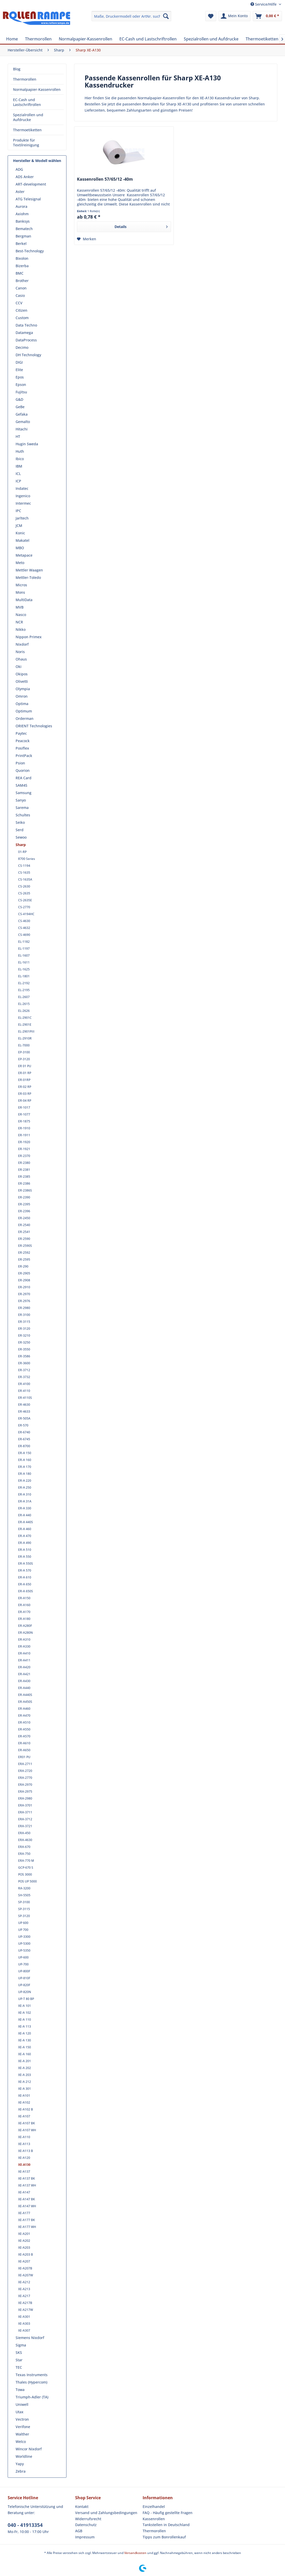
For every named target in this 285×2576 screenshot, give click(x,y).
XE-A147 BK (26, 2199)
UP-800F (24, 1971)
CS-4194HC (26, 914)
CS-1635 (24, 872)
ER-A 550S (25, 1563)
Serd (20, 829)
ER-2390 (24, 1197)
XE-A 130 (24, 2040)
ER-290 (23, 1266)
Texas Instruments (32, 2374)
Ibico (20, 458)
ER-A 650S (25, 1591)
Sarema (22, 807)
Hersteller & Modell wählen (37, 160)
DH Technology (28, 354)
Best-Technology (30, 250)
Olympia (23, 688)
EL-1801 (24, 976)
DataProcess (26, 340)
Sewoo (21, 837)
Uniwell (22, 2404)
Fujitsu (21, 391)
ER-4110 (24, 1391)
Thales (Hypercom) (31, 2382)
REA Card (23, 777)
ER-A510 (24, 1722)
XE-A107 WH (27, 2130)
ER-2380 (24, 1163)
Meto (20, 562)
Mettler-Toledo (28, 577)
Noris (20, 651)
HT (18, 436)
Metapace (24, 555)
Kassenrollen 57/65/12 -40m (105, 179)
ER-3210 (24, 1335)
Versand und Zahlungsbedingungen (106, 2512)
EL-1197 (24, 948)
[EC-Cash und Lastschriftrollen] (148, 39)
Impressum (85, 2537)
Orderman (24, 718)
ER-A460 (24, 1708)
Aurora (21, 206)
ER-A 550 (24, 1556)
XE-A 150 (24, 2047)
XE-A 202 (24, 2068)
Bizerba (22, 265)
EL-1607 (24, 955)
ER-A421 (24, 1674)
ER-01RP (24, 1080)
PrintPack (24, 755)
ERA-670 (24, 1847)
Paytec (21, 733)
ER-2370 (24, 1156)
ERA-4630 (25, 1840)
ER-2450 (24, 1218)
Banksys (23, 221)
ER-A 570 (24, 1570)
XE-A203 (24, 2247)
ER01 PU (24, 1757)
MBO (20, 547)
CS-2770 (24, 907)
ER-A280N (25, 1632)
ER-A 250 (24, 1487)
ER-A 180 (24, 1473)
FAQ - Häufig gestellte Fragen (167, 2512)
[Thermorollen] (38, 39)
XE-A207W (25, 2275)
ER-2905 (24, 1273)
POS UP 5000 (27, 1881)
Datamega (24, 332)
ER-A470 (24, 1715)
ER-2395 (24, 1204)
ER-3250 (24, 1342)
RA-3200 (24, 1888)
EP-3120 (24, 1059)
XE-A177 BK (26, 2220)
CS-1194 (24, 865)
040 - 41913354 (25, 2525)
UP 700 (23, 1930)
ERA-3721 (25, 1826)
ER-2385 (24, 1176)
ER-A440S (25, 1695)
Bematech (24, 228)
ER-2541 (24, 1232)
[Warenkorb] (267, 16)
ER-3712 (24, 1370)
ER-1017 (24, 1107)
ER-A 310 (24, 1494)
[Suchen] (166, 16)
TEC (19, 2367)
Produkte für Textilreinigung (26, 142)
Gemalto (23, 421)
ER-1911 (24, 1135)
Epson (21, 384)
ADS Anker (25, 176)
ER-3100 (24, 1315)
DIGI (19, 362)
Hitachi (22, 429)
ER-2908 (24, 1280)
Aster (20, 191)
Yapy (20, 2463)
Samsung (23, 792)
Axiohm (22, 213)
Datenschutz (86, 2524)
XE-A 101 (24, 2006)
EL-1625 (24, 969)
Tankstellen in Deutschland (166, 2524)
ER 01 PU (24, 1066)
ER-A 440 (24, 1515)
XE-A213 (24, 2289)
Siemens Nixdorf (30, 2337)
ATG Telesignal (28, 199)
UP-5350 (24, 1950)
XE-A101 (24, 2095)
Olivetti (22, 681)
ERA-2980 (25, 1798)
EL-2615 (24, 1004)
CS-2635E (25, 900)
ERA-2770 (25, 1778)
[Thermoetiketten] (262, 39)
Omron (22, 696)
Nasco (21, 614)
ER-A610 (24, 1743)
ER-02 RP (24, 1087)
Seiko (20, 822)
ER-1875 (24, 1121)
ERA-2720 (25, 1771)
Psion (20, 763)
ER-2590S (25, 1245)
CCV (19, 302)
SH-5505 (24, 1895)
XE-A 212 (24, 2082)
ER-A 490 (24, 1543)
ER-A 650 (24, 1584)
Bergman (23, 236)
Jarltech (22, 518)
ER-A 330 (24, 1508)
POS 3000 (25, 1874)
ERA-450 (24, 1833)
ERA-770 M (26, 1860)
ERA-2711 (25, 1764)
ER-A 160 (24, 1460)
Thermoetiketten (27, 129)
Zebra (21, 2471)
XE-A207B (25, 2268)
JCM (19, 525)
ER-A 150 (24, 1453)
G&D (19, 399)
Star (19, 2359)
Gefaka (22, 414)
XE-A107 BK (26, 2123)
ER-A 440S (25, 1522)
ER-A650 (24, 1750)
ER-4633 (24, 1411)
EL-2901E (24, 1024)
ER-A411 (24, 1660)
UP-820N (24, 1992)
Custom (22, 317)
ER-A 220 (24, 1480)
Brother (22, 280)
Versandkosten (135, 2553)
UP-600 (23, 1957)
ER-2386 (24, 1183)
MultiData (24, 599)
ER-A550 (24, 1729)
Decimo (22, 347)
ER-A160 (24, 1605)
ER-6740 (24, 1432)
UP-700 (23, 1964)
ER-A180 (24, 1619)
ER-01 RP (24, 1073)
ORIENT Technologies (34, 725)
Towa (20, 2389)
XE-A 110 (24, 2019)
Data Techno (26, 325)
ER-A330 (24, 1646)
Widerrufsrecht (88, 2518)
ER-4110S (25, 1397)
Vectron (22, 2419)
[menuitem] (131, 16)
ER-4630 (24, 1404)
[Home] (12, 39)
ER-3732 (24, 1377)
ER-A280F (25, 1625)
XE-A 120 (24, 2033)
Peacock (23, 740)
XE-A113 (24, 2144)
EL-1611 (24, 962)
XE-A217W (25, 2310)
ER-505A (24, 1418)
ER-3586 (24, 1356)
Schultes (23, 815)
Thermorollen (24, 79)
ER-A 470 (24, 1536)
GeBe (20, 406)
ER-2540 (24, 1225)
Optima (22, 703)
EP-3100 (24, 1052)
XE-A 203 (24, 2075)
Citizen (21, 310)
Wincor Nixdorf (29, 2449)
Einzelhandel (154, 2506)
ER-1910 (24, 1128)
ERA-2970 (25, 1784)
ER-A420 (24, 1667)
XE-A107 (24, 2116)
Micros (21, 584)
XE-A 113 (24, 2026)
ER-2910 (24, 1287)
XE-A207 (24, 2261)
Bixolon (22, 258)
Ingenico (23, 495)
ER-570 (23, 1425)
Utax (20, 2411)
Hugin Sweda (27, 443)
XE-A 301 (24, 2088)
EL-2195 (24, 990)
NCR (19, 622)
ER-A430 (24, 1681)
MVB (20, 607)
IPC (18, 510)
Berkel (21, 243)
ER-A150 (24, 1598)
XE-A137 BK (26, 2178)
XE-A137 (24, 2171)
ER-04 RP (24, 1100)
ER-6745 (24, 1439)
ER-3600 (24, 1363)
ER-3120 (24, 1328)
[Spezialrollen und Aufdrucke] (211, 39)
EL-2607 (24, 997)
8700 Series (26, 859)
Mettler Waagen (29, 570)
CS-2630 (24, 886)
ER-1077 (24, 1114)
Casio (20, 295)
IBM (19, 466)
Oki (18, 666)
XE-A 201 (24, 2061)
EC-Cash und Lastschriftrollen (27, 102)
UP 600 (23, 1923)
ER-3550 (24, 1349)
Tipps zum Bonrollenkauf (164, 2537)
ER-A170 (24, 1612)
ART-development (31, 184)
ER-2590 (24, 1239)
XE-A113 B (25, 2151)
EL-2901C (25, 1017)
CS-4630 (24, 921)
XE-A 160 (24, 2054)
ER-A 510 (24, 1549)
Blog (16, 69)
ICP (18, 481)
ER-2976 (24, 1301)
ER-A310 (24, 1639)
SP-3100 (24, 1902)
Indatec (22, 488)
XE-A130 (24, 2164)
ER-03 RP (24, 1093)
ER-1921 (24, 1149)
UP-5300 (24, 1943)
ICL (18, 473)
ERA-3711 (25, 1812)
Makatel (22, 540)
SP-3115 (24, 1909)
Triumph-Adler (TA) (32, 2397)
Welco (21, 2441)
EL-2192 (24, 983)
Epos (20, 377)
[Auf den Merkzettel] (86, 239)
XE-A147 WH (27, 2206)
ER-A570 (24, 1736)
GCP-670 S (25, 1867)
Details (141, 226)
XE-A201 (24, 2234)
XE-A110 (24, 2137)
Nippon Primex (29, 636)
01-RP (22, 852)
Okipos (22, 674)
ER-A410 (24, 1653)
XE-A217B (25, 2303)
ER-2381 (24, 1169)
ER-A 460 (24, 1529)
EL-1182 (24, 941)
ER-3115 (24, 1321)
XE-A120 (24, 2158)
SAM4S (21, 785)
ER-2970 (24, 1294)
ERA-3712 (25, 1819)
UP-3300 (24, 1936)
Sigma (21, 2345)
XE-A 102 (24, 2012)
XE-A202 (24, 2240)
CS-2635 (24, 893)
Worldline (24, 2456)
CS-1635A (25, 879)
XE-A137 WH (27, 2185)
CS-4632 (24, 928)
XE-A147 (24, 2192)
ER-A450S (25, 1702)
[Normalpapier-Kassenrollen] (85, 39)
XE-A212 (24, 2282)
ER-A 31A (24, 1501)
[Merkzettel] (210, 16)
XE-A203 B (25, 2254)
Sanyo (21, 800)
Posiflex (22, 748)
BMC (20, 273)
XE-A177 (24, 2213)
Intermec (23, 503)
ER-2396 (24, 1211)
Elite (19, 369)
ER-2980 (24, 1308)
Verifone (23, 2426)
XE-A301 (24, 2316)
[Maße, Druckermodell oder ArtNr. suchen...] (131, 16)
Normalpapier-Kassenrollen (37, 89)
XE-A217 (24, 2296)
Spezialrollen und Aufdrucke (28, 117)
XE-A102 (24, 2102)
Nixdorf (22, 644)
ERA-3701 (25, 1805)
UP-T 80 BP (26, 1999)
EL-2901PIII (26, 1031)
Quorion (23, 770)
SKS (19, 2352)
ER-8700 (24, 1446)
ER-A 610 (24, 1577)
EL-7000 (24, 1045)
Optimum (24, 711)
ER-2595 (24, 1259)
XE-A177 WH (27, 2227)
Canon (21, 288)
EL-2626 (24, 1011)
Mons (20, 592)
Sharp (21, 844)
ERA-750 (24, 1854)
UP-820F (24, 1985)
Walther (22, 2434)
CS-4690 (24, 935)
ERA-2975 (25, 1791)
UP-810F (24, 1978)
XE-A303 (24, 2323)
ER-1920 (24, 1142)
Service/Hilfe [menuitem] (264, 4)
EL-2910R (25, 1038)
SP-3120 (24, 1916)
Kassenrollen (154, 2518)
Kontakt (81, 2506)
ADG (19, 169)
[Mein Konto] (234, 16)
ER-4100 (24, 1384)
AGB (78, 2530)
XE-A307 (24, 2330)
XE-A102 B (25, 2109)
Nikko (21, 629)
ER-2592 (24, 1252)
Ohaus (21, 659)
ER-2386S (25, 1190)
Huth (20, 451)
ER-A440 (24, 1688)
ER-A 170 (24, 1467)
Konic (20, 533)
